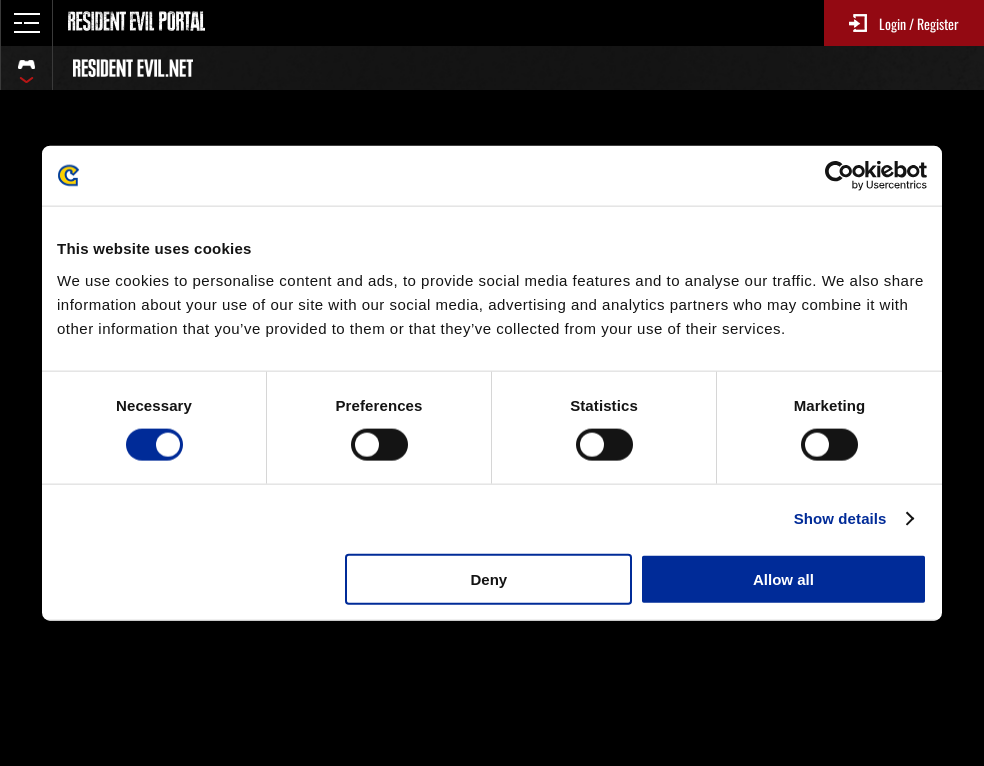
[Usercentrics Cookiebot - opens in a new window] (839, 176)
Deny (489, 578)
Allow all (783, 578)
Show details (840, 518)
